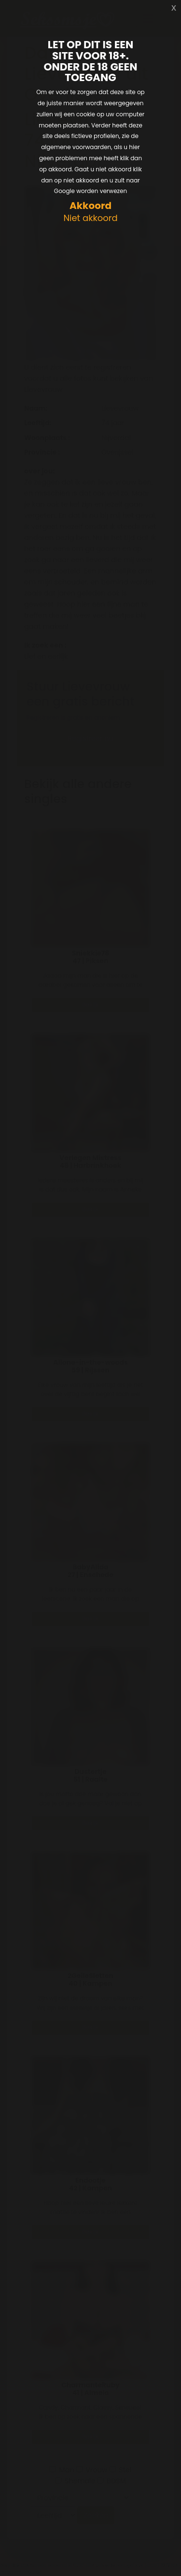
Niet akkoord (90, 218)
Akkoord (90, 205)
